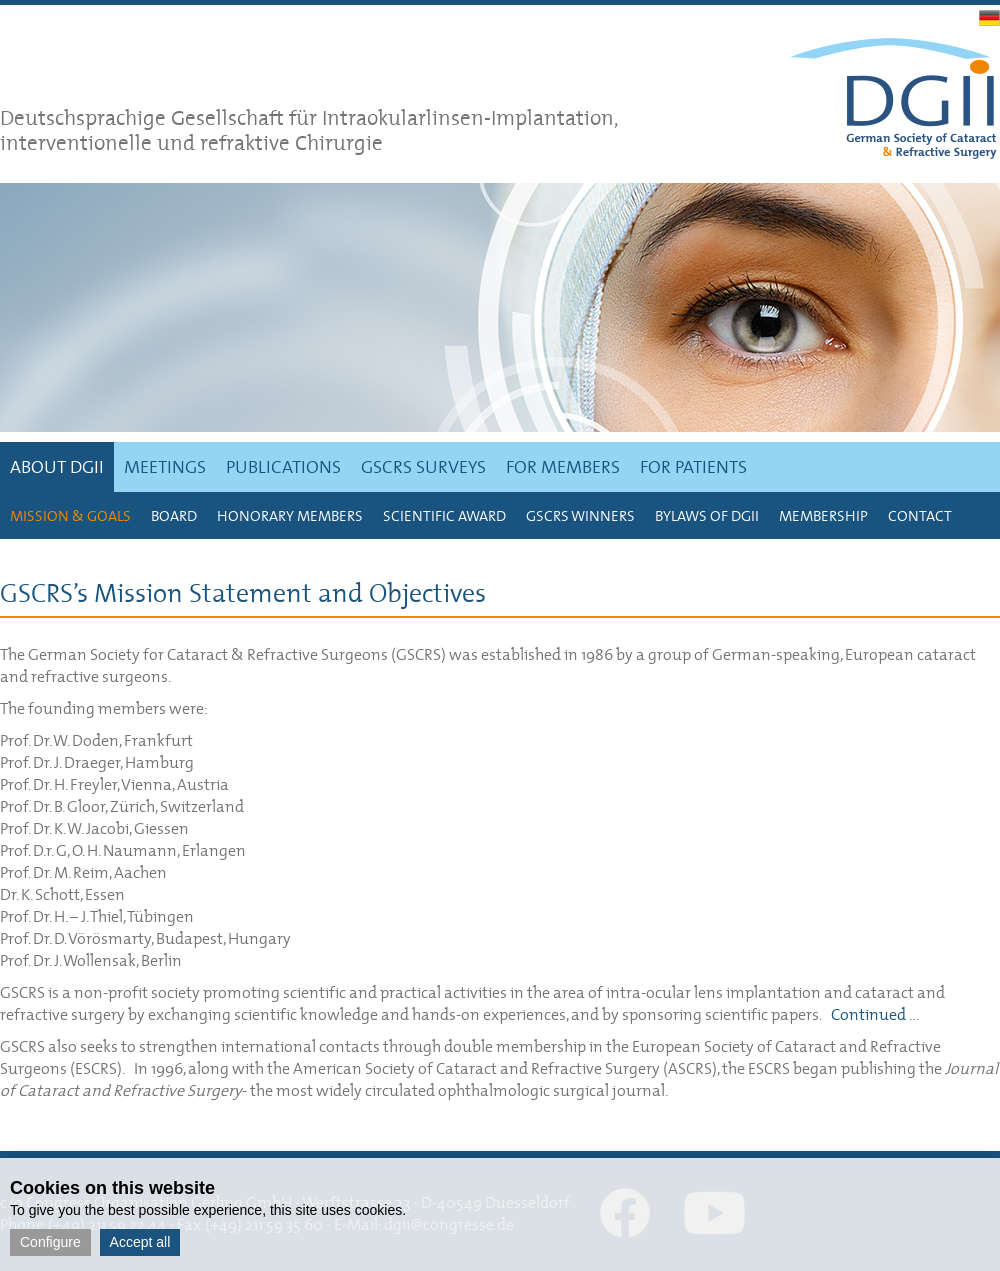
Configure (50, 1242)
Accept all (140, 1242)
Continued (868, 1014)
